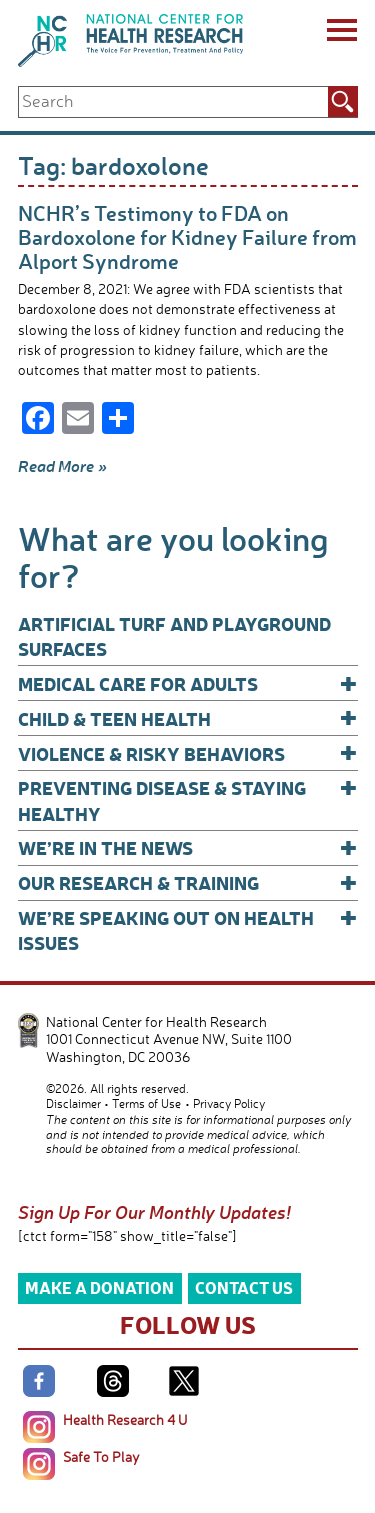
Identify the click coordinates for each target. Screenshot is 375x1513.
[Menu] (340, 33)
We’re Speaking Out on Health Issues (188, 929)
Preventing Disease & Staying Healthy (188, 799)
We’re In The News (188, 847)
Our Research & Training (188, 882)
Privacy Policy (229, 1103)
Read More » (62, 466)
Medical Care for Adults (188, 683)
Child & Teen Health (188, 718)
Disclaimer (73, 1103)
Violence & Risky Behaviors (188, 753)
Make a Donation (99, 1287)
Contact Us (244, 1287)
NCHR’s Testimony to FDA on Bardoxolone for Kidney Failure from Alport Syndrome (187, 236)
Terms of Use (146, 1103)
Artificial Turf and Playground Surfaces (174, 636)
